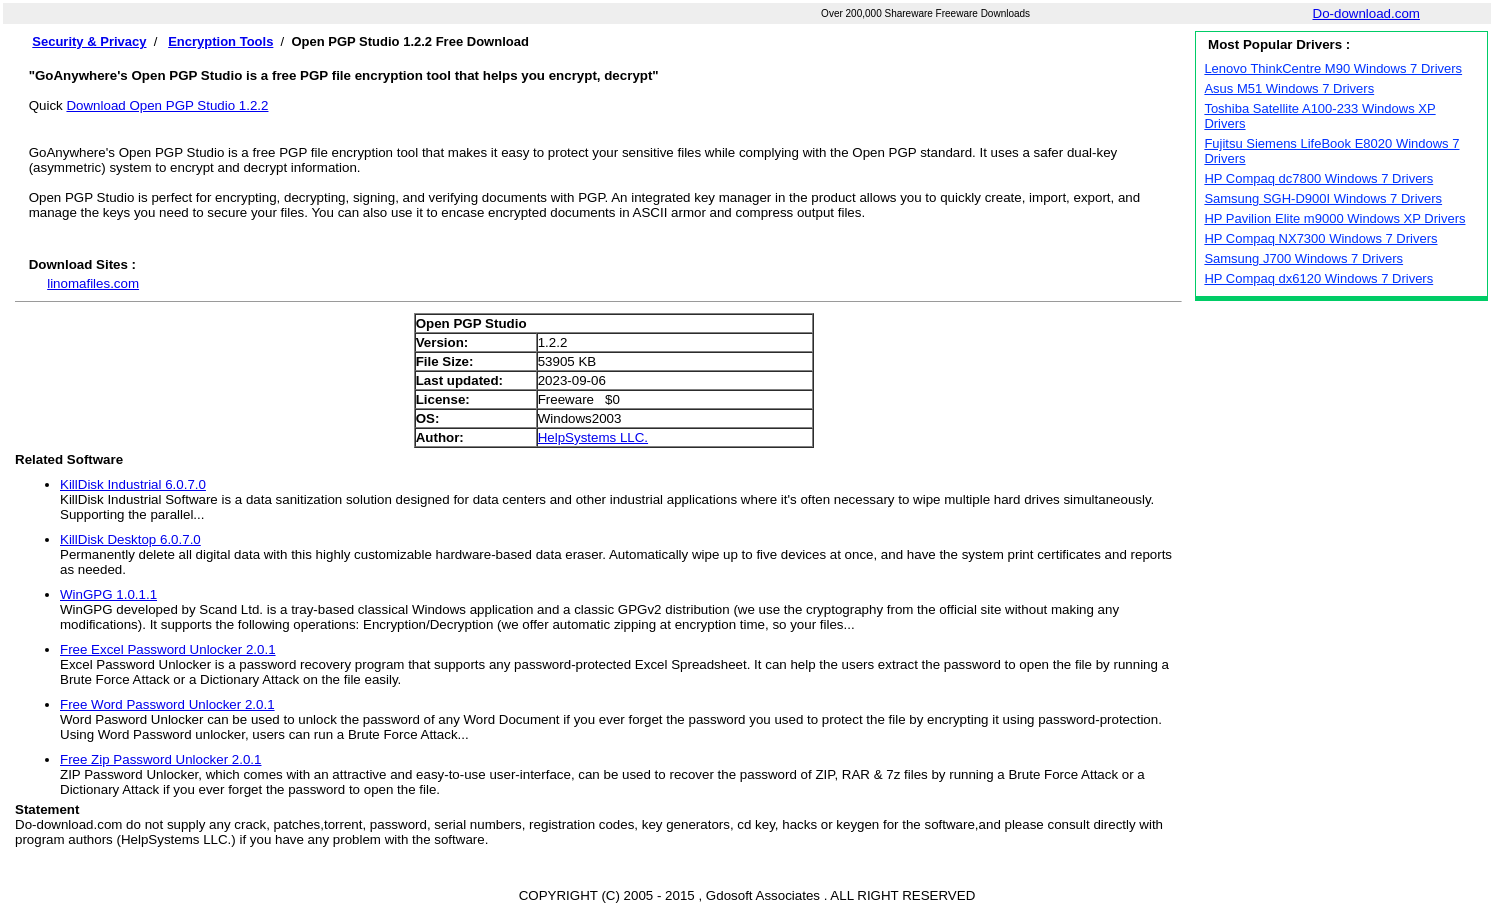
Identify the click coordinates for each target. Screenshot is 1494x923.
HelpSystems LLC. (593, 437)
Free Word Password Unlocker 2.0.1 (167, 704)
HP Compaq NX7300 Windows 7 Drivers (1320, 238)
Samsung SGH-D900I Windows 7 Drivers (1323, 198)
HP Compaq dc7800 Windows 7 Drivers (1318, 178)
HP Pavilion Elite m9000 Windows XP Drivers (1334, 218)
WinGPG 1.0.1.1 (108, 594)
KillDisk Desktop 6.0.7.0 (130, 539)
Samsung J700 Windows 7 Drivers (1303, 258)
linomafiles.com (93, 283)
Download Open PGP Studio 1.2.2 (167, 105)
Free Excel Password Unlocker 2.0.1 (168, 649)
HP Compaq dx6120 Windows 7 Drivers (1318, 278)
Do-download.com (1366, 13)
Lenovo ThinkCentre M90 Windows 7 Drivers (1333, 68)
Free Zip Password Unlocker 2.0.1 (160, 759)
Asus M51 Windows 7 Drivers (1289, 88)
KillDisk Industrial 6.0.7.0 (133, 484)
